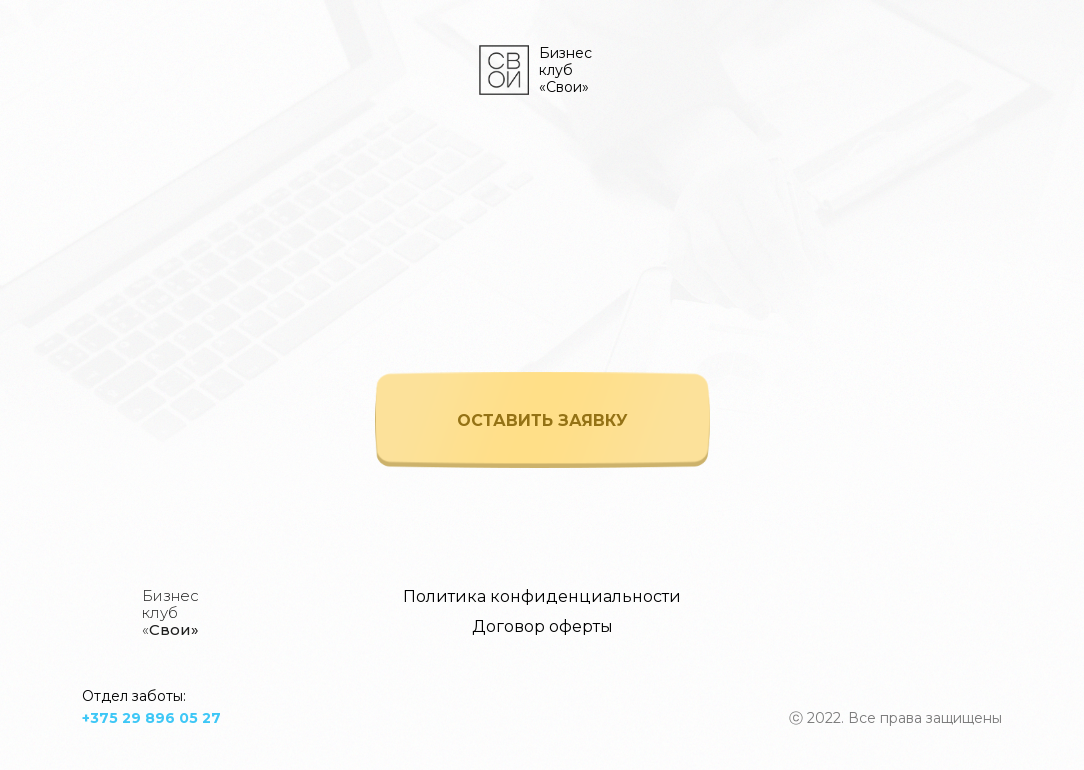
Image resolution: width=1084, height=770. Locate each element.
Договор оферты (542, 626)
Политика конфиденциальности (542, 596)
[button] (542, 420)
